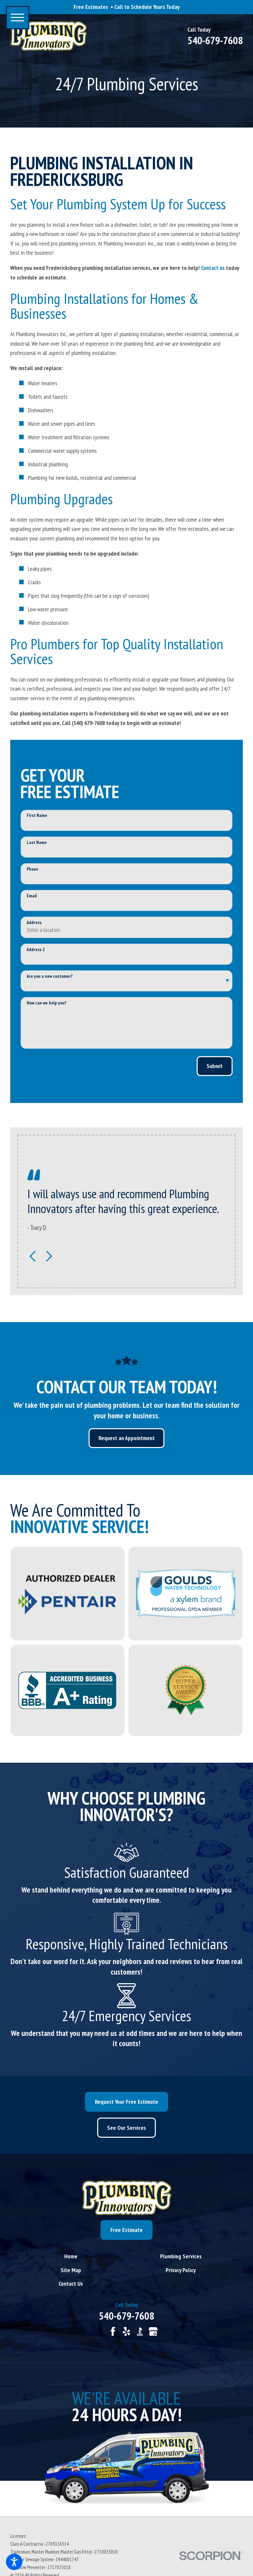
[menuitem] (71, 2256)
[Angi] (99, 2331)
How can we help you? (46, 1003)
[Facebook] (113, 2331)
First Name (37, 815)
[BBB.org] (140, 2331)
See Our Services (126, 2127)
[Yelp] (126, 2331)
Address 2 (36, 949)
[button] (14, 2562)
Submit (215, 1066)
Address (34, 922)
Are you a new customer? (49, 976)
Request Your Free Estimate (126, 2101)
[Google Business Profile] (153, 2331)
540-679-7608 (215, 40)
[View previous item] (32, 1256)
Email (32, 896)
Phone (32, 869)
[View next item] (49, 1256)
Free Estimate (126, 2230)
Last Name (37, 842)
